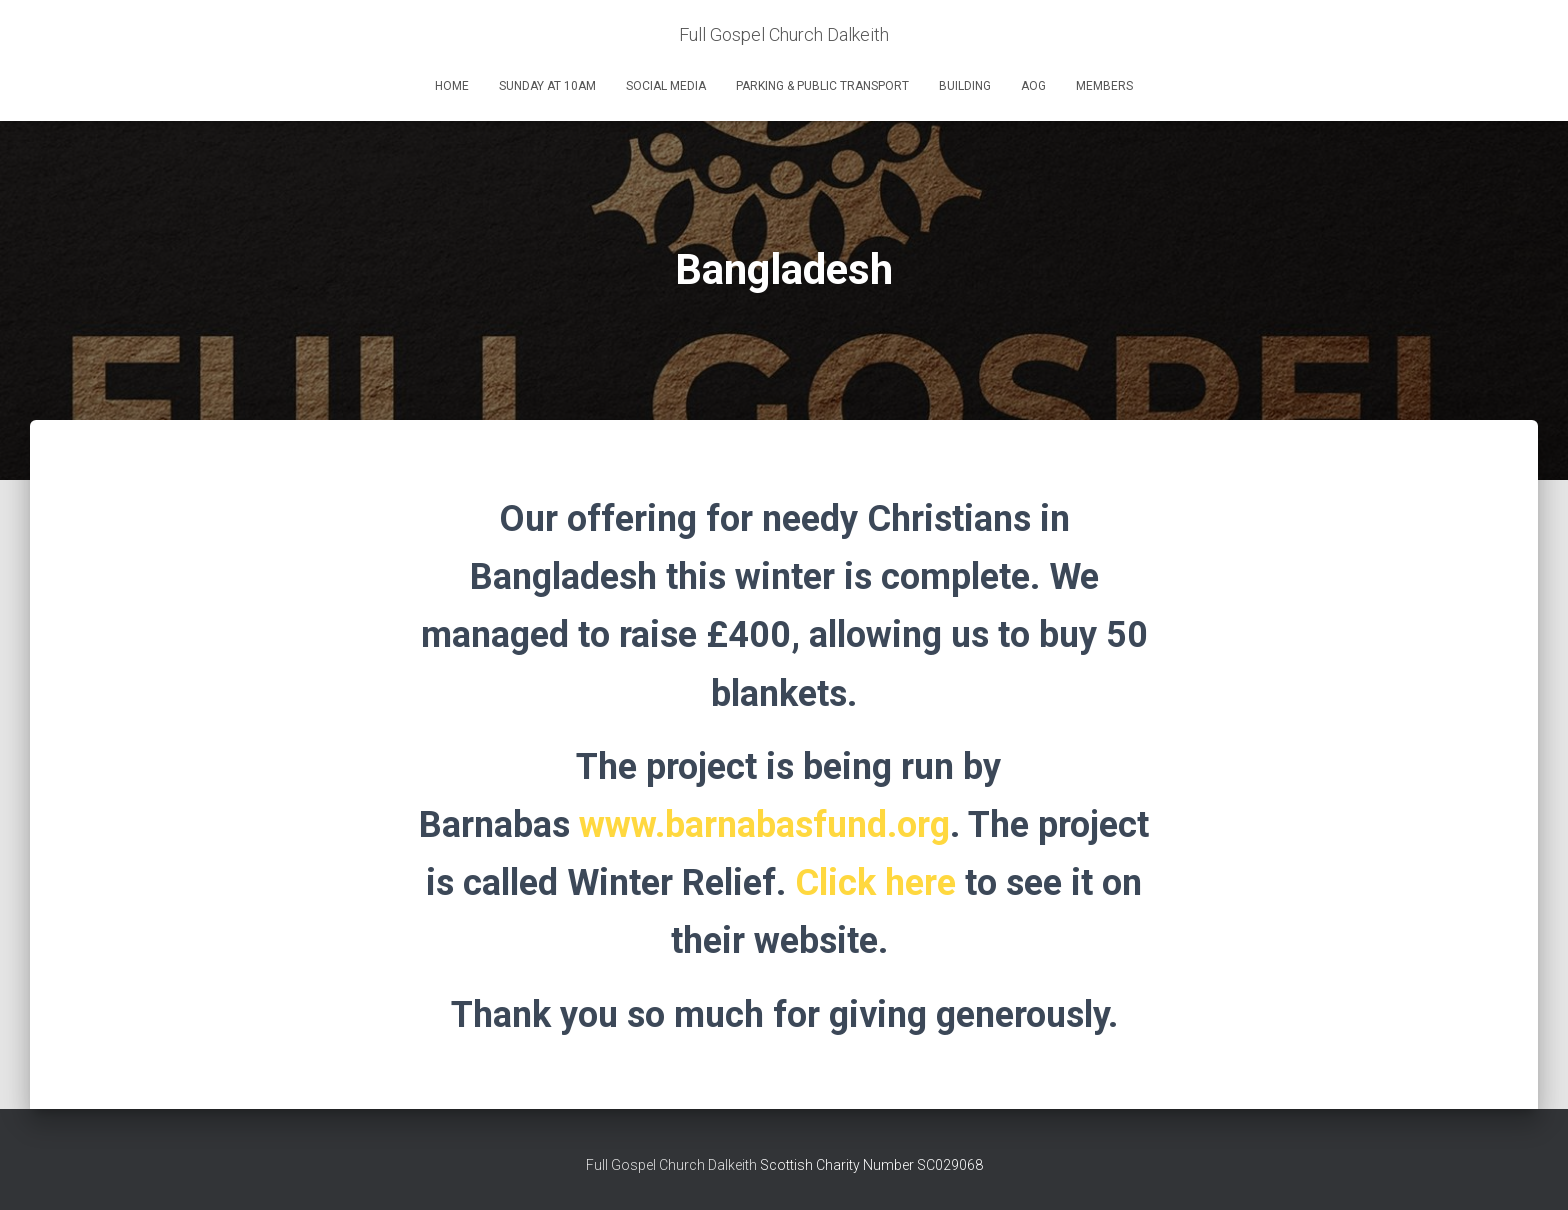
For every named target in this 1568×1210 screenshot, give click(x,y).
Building (965, 86)
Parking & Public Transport (822, 86)
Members (1104, 86)
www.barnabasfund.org (764, 825)
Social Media (666, 86)
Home (452, 86)
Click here (875, 883)
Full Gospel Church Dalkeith (673, 1165)
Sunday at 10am (547, 86)
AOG (1033, 86)
